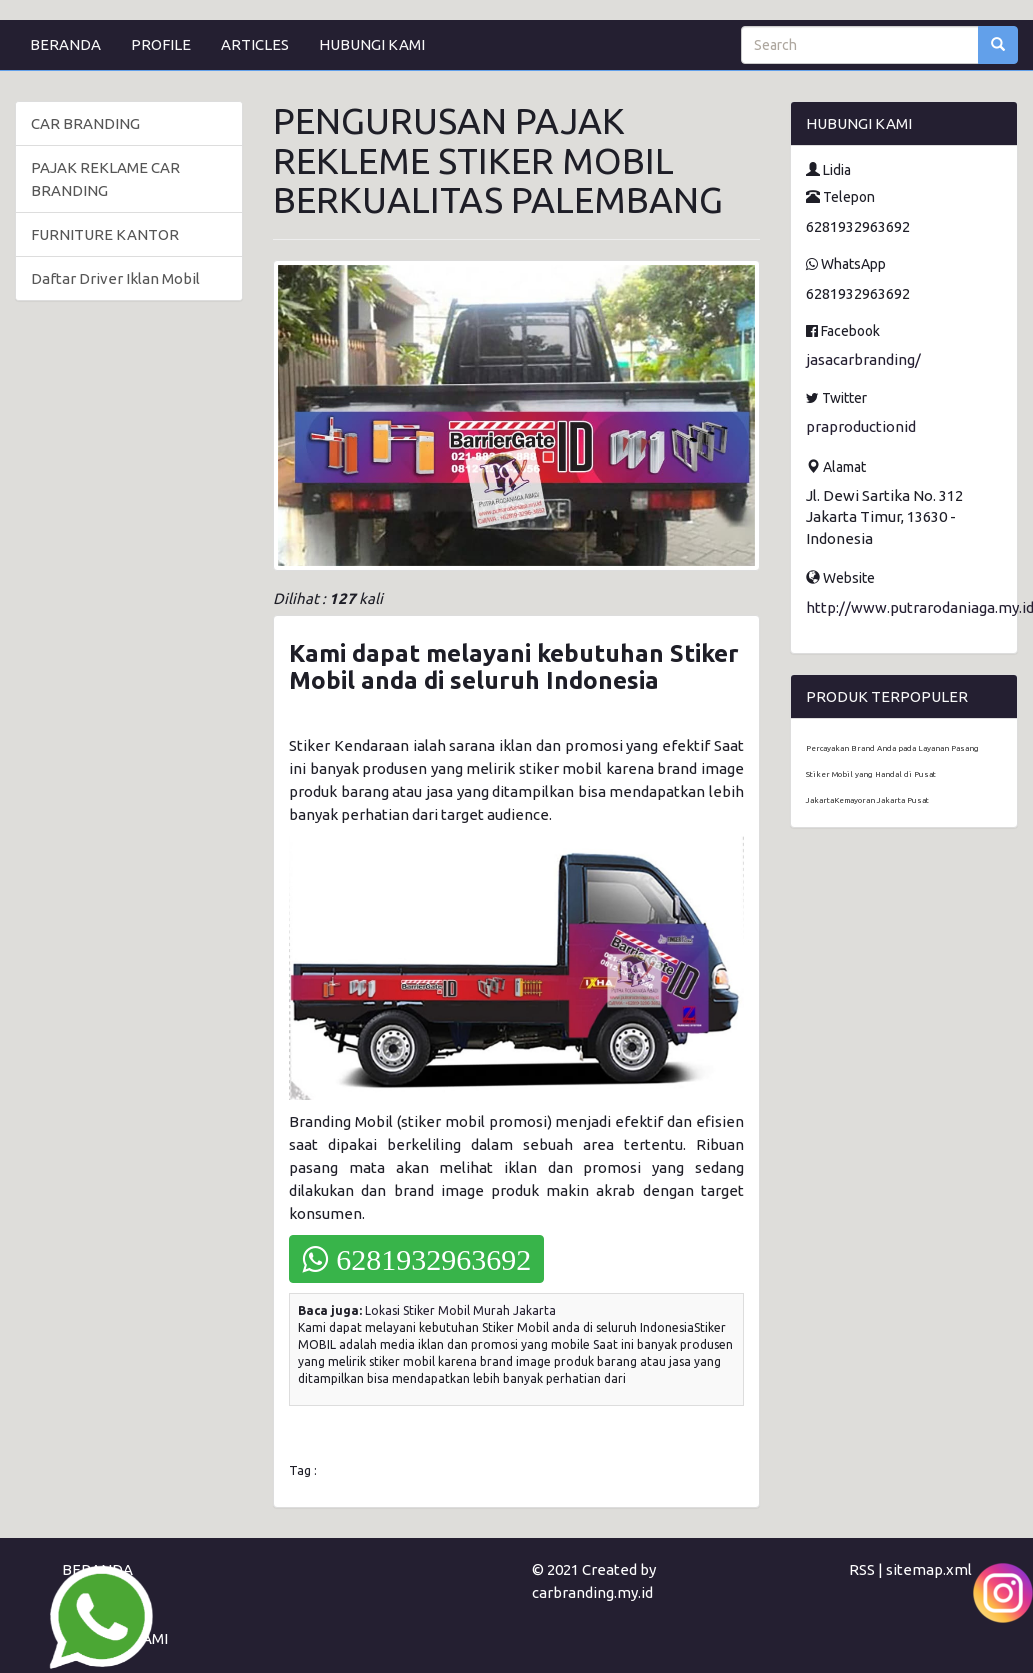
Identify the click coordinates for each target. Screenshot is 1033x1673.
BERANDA (65, 44)
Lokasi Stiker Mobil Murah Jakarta (460, 1310)
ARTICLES (255, 44)
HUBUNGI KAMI (372, 44)
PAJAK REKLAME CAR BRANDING (105, 179)
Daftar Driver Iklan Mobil (115, 278)
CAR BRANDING (85, 123)
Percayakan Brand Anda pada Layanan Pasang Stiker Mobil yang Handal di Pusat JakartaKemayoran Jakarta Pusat (892, 774)
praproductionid (861, 426)
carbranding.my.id (592, 1592)
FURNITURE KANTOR (105, 234)
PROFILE (161, 44)
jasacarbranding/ (863, 359)
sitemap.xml (929, 1569)
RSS (862, 1569)
